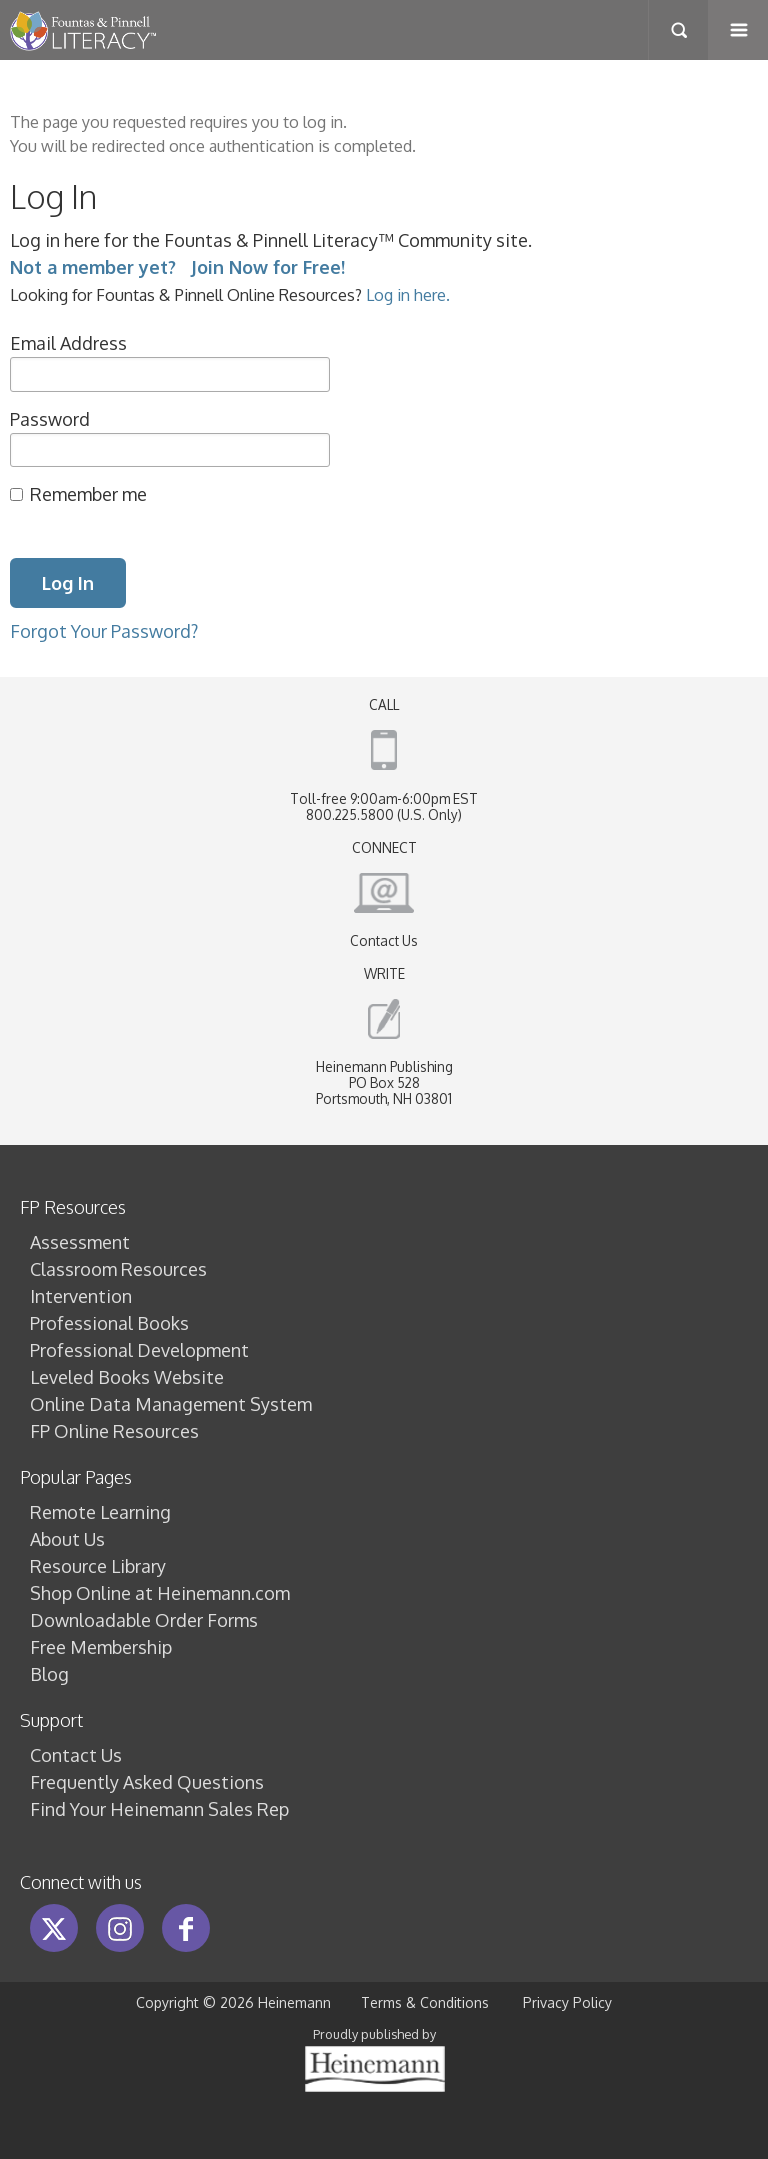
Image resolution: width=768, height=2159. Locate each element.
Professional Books (109, 1323)
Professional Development (139, 1350)
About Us (67, 1539)
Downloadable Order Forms (144, 1620)
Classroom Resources (118, 1269)
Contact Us (384, 940)
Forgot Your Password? (104, 631)
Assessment (80, 1242)
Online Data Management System (171, 1404)
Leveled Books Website (127, 1377)
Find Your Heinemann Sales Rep (159, 1809)
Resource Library (98, 1566)
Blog (49, 1674)
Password (50, 419)
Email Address (68, 343)
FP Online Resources (114, 1431)
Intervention (81, 1296)
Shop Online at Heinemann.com (160, 1593)
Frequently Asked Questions (147, 1782)
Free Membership (101, 1647)
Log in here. (408, 294)
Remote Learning (100, 1512)
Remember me (88, 494)
